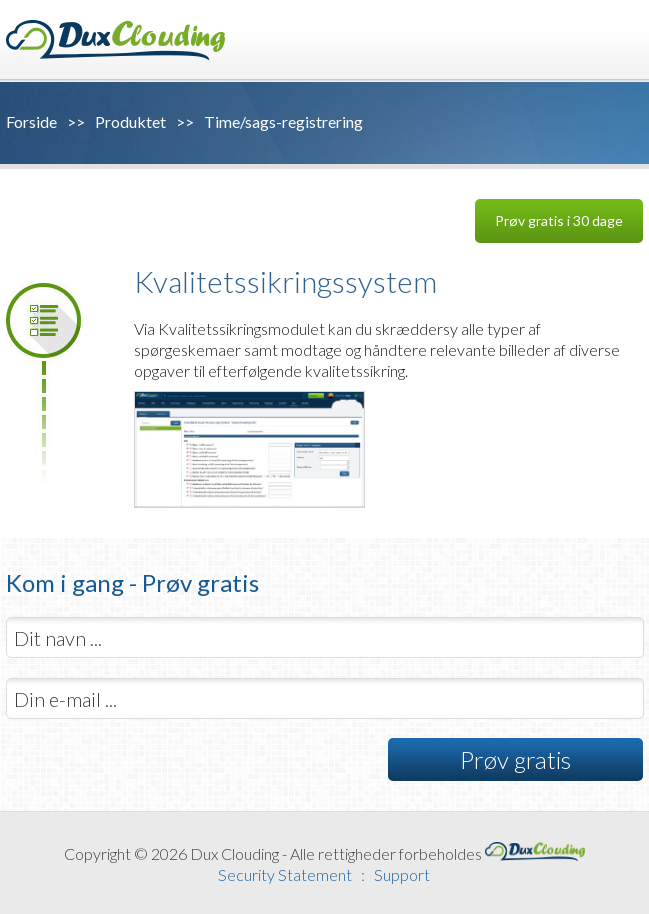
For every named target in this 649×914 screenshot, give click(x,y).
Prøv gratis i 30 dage (559, 220)
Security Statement (285, 874)
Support (402, 874)
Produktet (130, 121)
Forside (31, 121)
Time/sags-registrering (283, 121)
